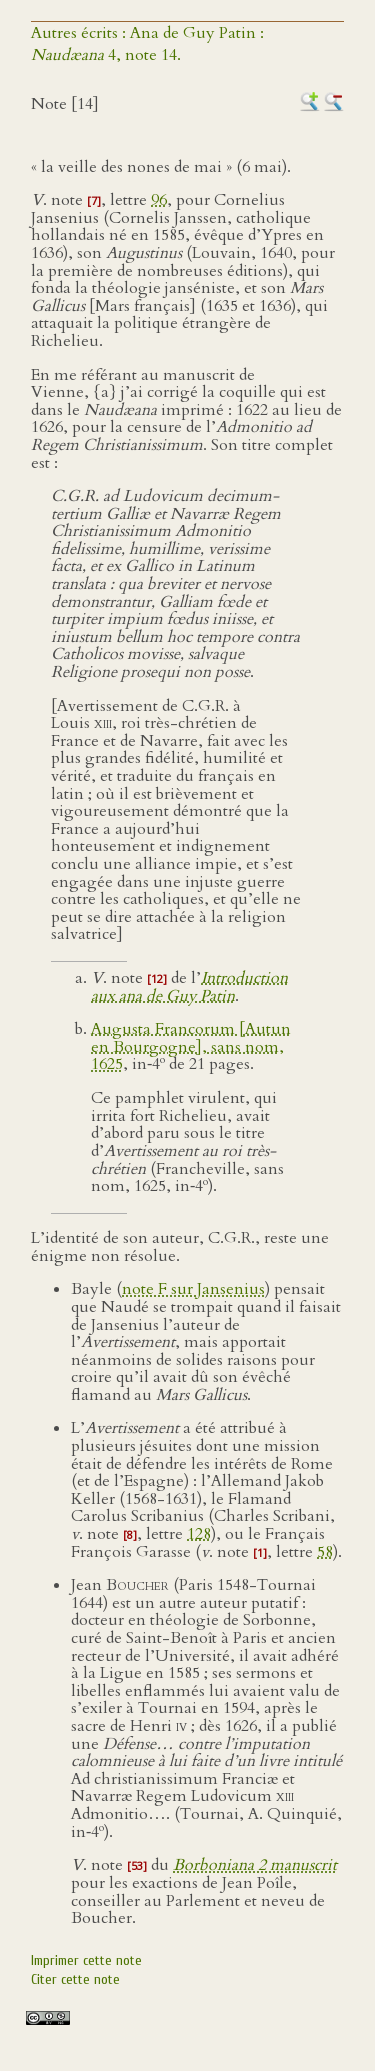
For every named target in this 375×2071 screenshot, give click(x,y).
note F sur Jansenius (193, 1289)
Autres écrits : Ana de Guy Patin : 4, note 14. (147, 44)
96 (159, 200)
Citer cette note (75, 1979)
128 (199, 1534)
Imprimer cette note (86, 1960)
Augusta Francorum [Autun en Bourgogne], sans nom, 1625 (191, 1047)
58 (325, 1552)
